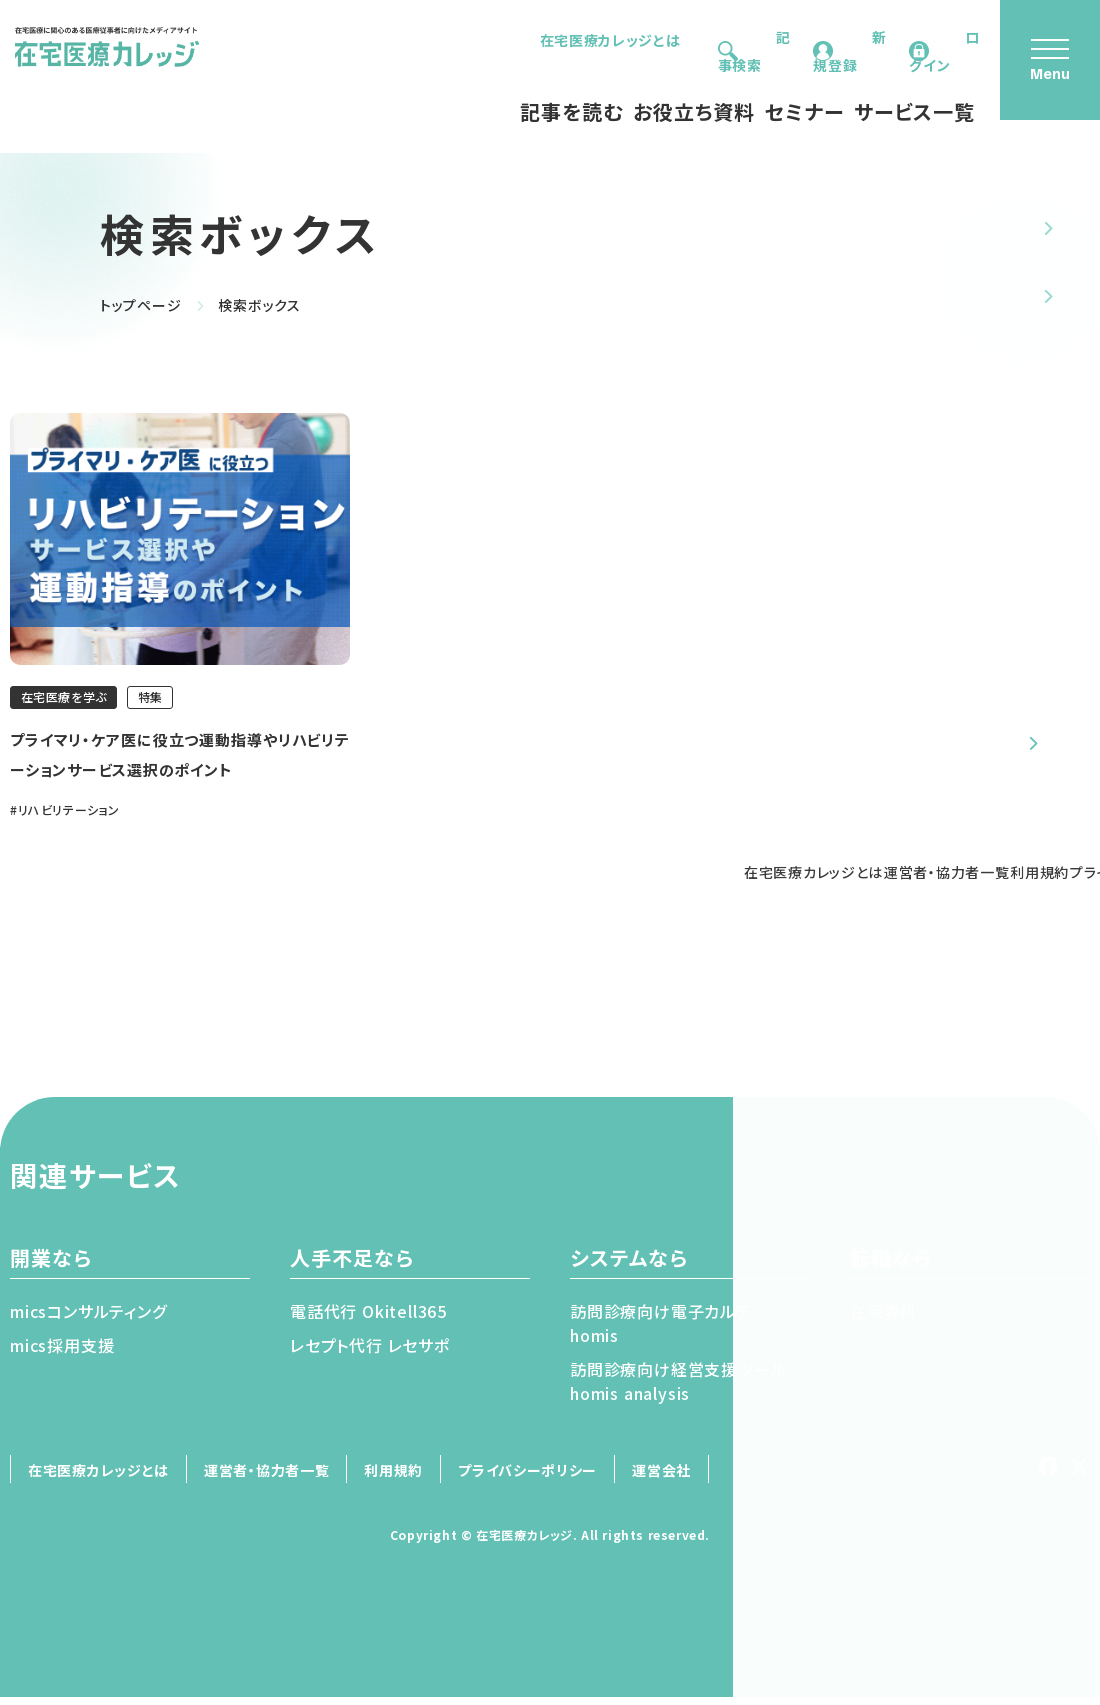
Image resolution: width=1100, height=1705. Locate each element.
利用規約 (393, 1478)
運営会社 (661, 1478)
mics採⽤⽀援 (62, 1353)
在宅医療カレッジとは (529, 40)
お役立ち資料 (638, 86)
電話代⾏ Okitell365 (368, 1319)
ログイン (937, 40)
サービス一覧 (858, 86)
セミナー (748, 86)
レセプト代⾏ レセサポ (370, 1353)
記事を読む (515, 86)
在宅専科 (883, 1319)
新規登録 (815, 40)
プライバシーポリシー (527, 1478)
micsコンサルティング (88, 1319)
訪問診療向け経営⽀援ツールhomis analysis (678, 1389)
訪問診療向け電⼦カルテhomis (661, 1331)
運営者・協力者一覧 (266, 1478)
